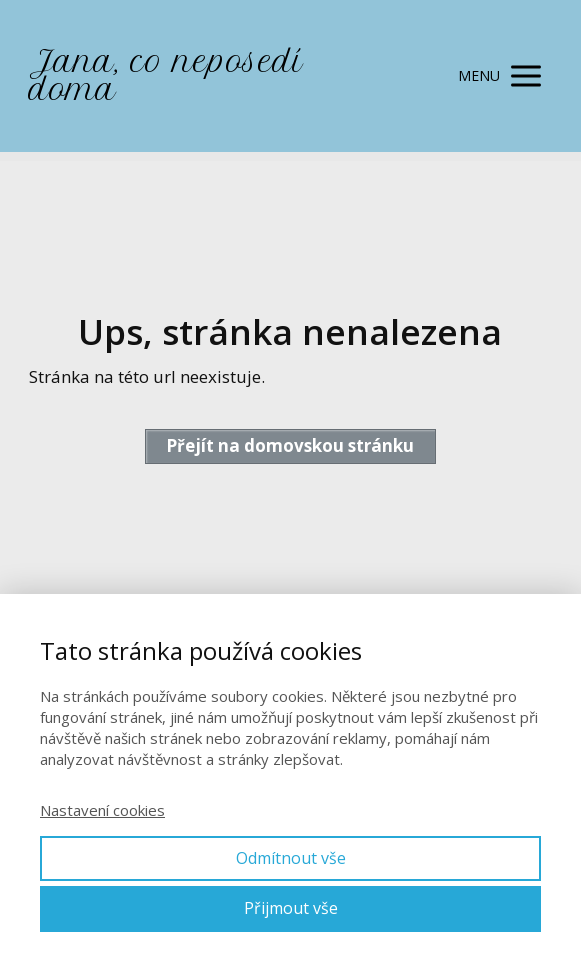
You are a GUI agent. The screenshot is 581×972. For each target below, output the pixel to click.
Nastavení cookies (102, 810)
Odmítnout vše (291, 858)
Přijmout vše (291, 908)
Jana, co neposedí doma (166, 76)
